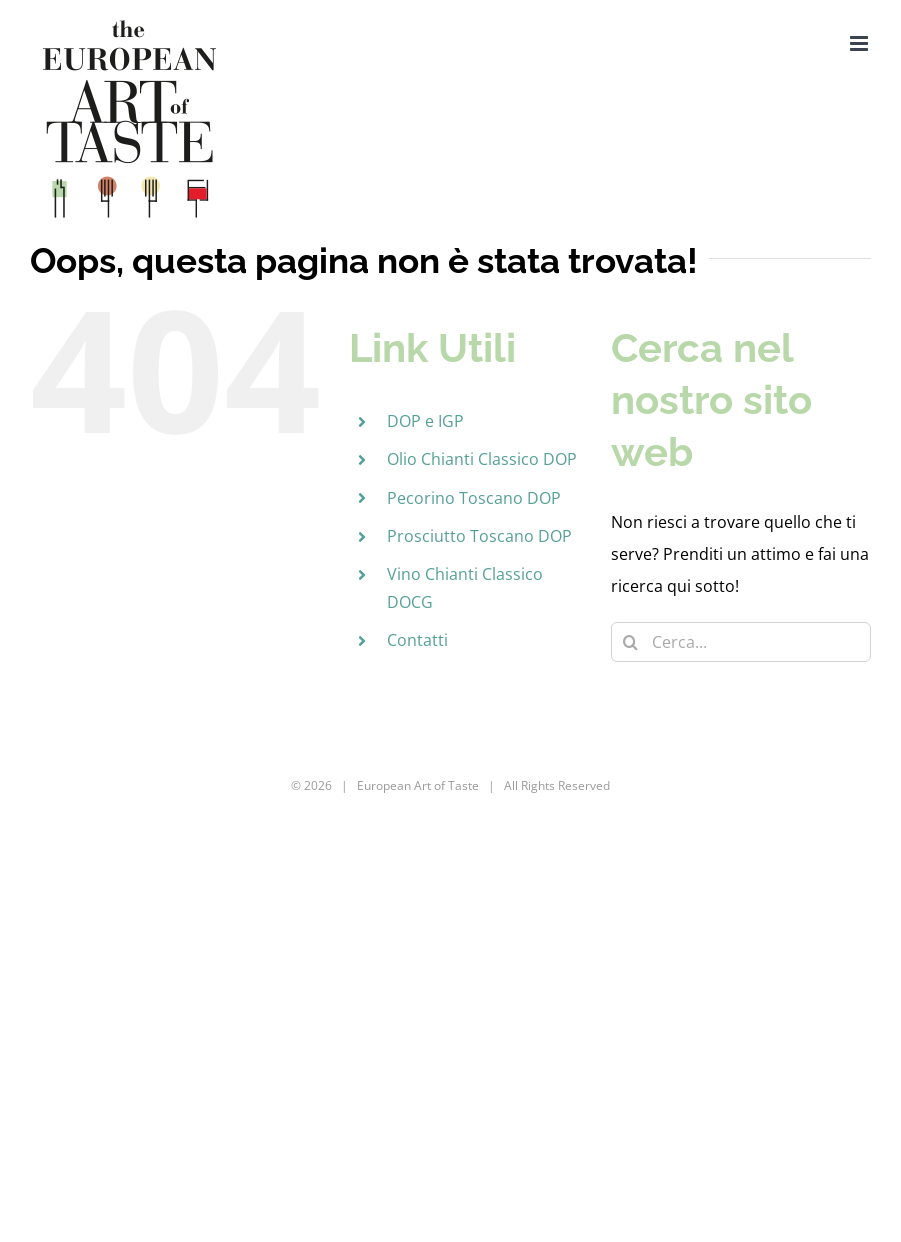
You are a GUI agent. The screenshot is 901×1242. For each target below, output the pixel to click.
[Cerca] (631, 642)
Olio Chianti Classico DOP (482, 459)
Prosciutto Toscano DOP (479, 536)
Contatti (417, 640)
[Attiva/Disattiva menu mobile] (860, 43)
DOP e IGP (425, 421)
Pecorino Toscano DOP (474, 498)
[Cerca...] (741, 642)
